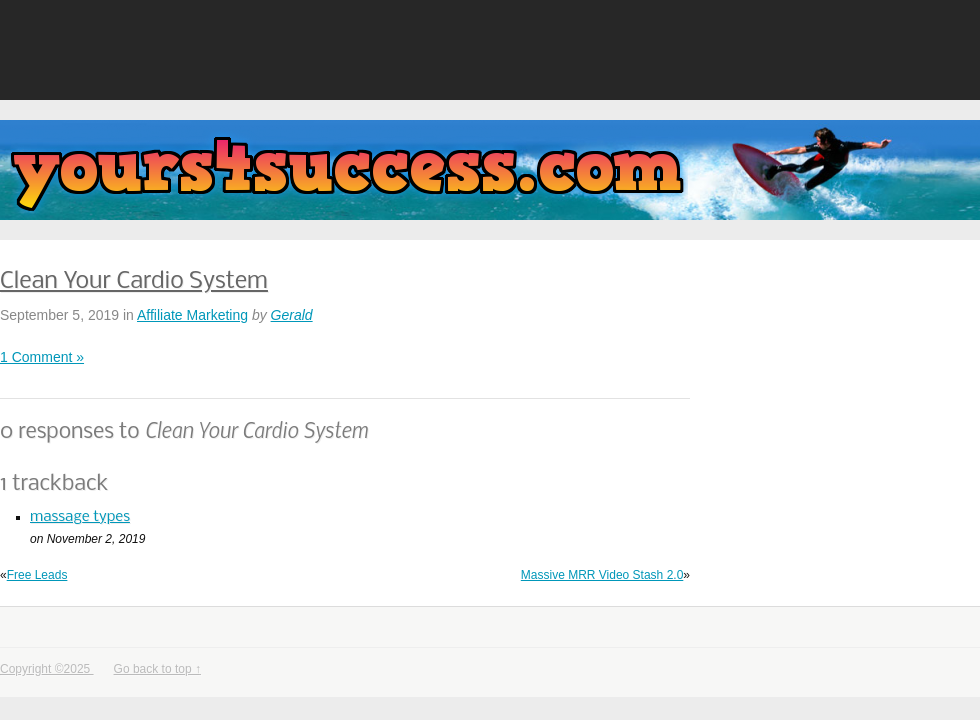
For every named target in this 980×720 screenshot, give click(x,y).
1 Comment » (42, 357)
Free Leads (37, 575)
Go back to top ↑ (157, 669)
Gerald (292, 315)
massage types (80, 517)
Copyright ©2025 (47, 669)
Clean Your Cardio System (134, 281)
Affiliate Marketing (192, 315)
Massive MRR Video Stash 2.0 (602, 575)
